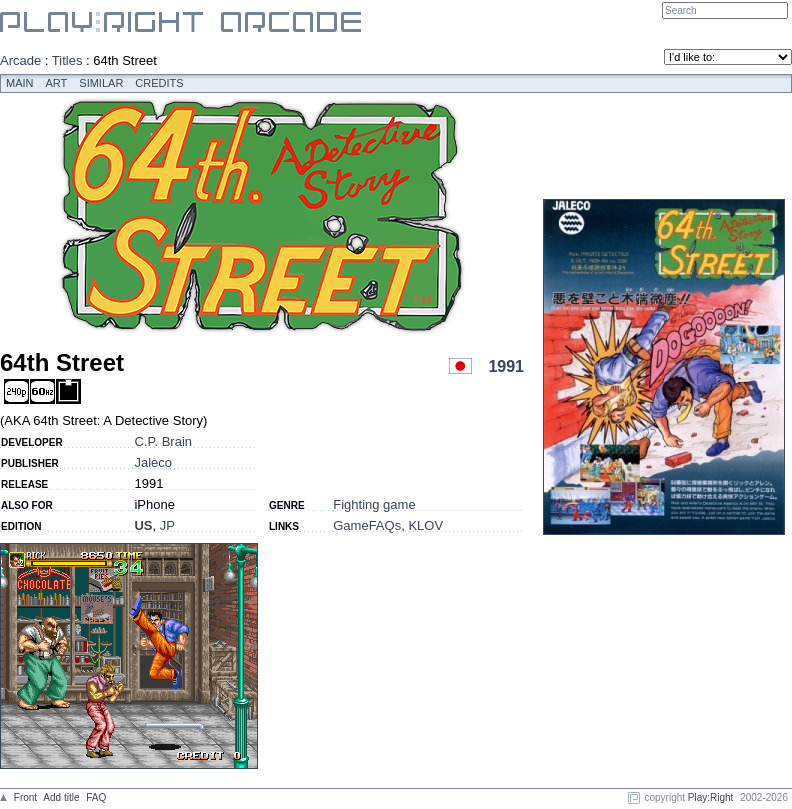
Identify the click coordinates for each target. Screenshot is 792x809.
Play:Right (711, 797)
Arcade (20, 60)
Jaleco (153, 462)
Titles (67, 60)
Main (20, 83)
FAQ (96, 797)
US (143, 525)
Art (57, 83)
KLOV (425, 525)
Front (25, 797)
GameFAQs (367, 525)
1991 (506, 366)
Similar (101, 83)
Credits (159, 83)
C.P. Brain (163, 441)
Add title (61, 797)
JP (167, 525)
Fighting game (374, 504)
